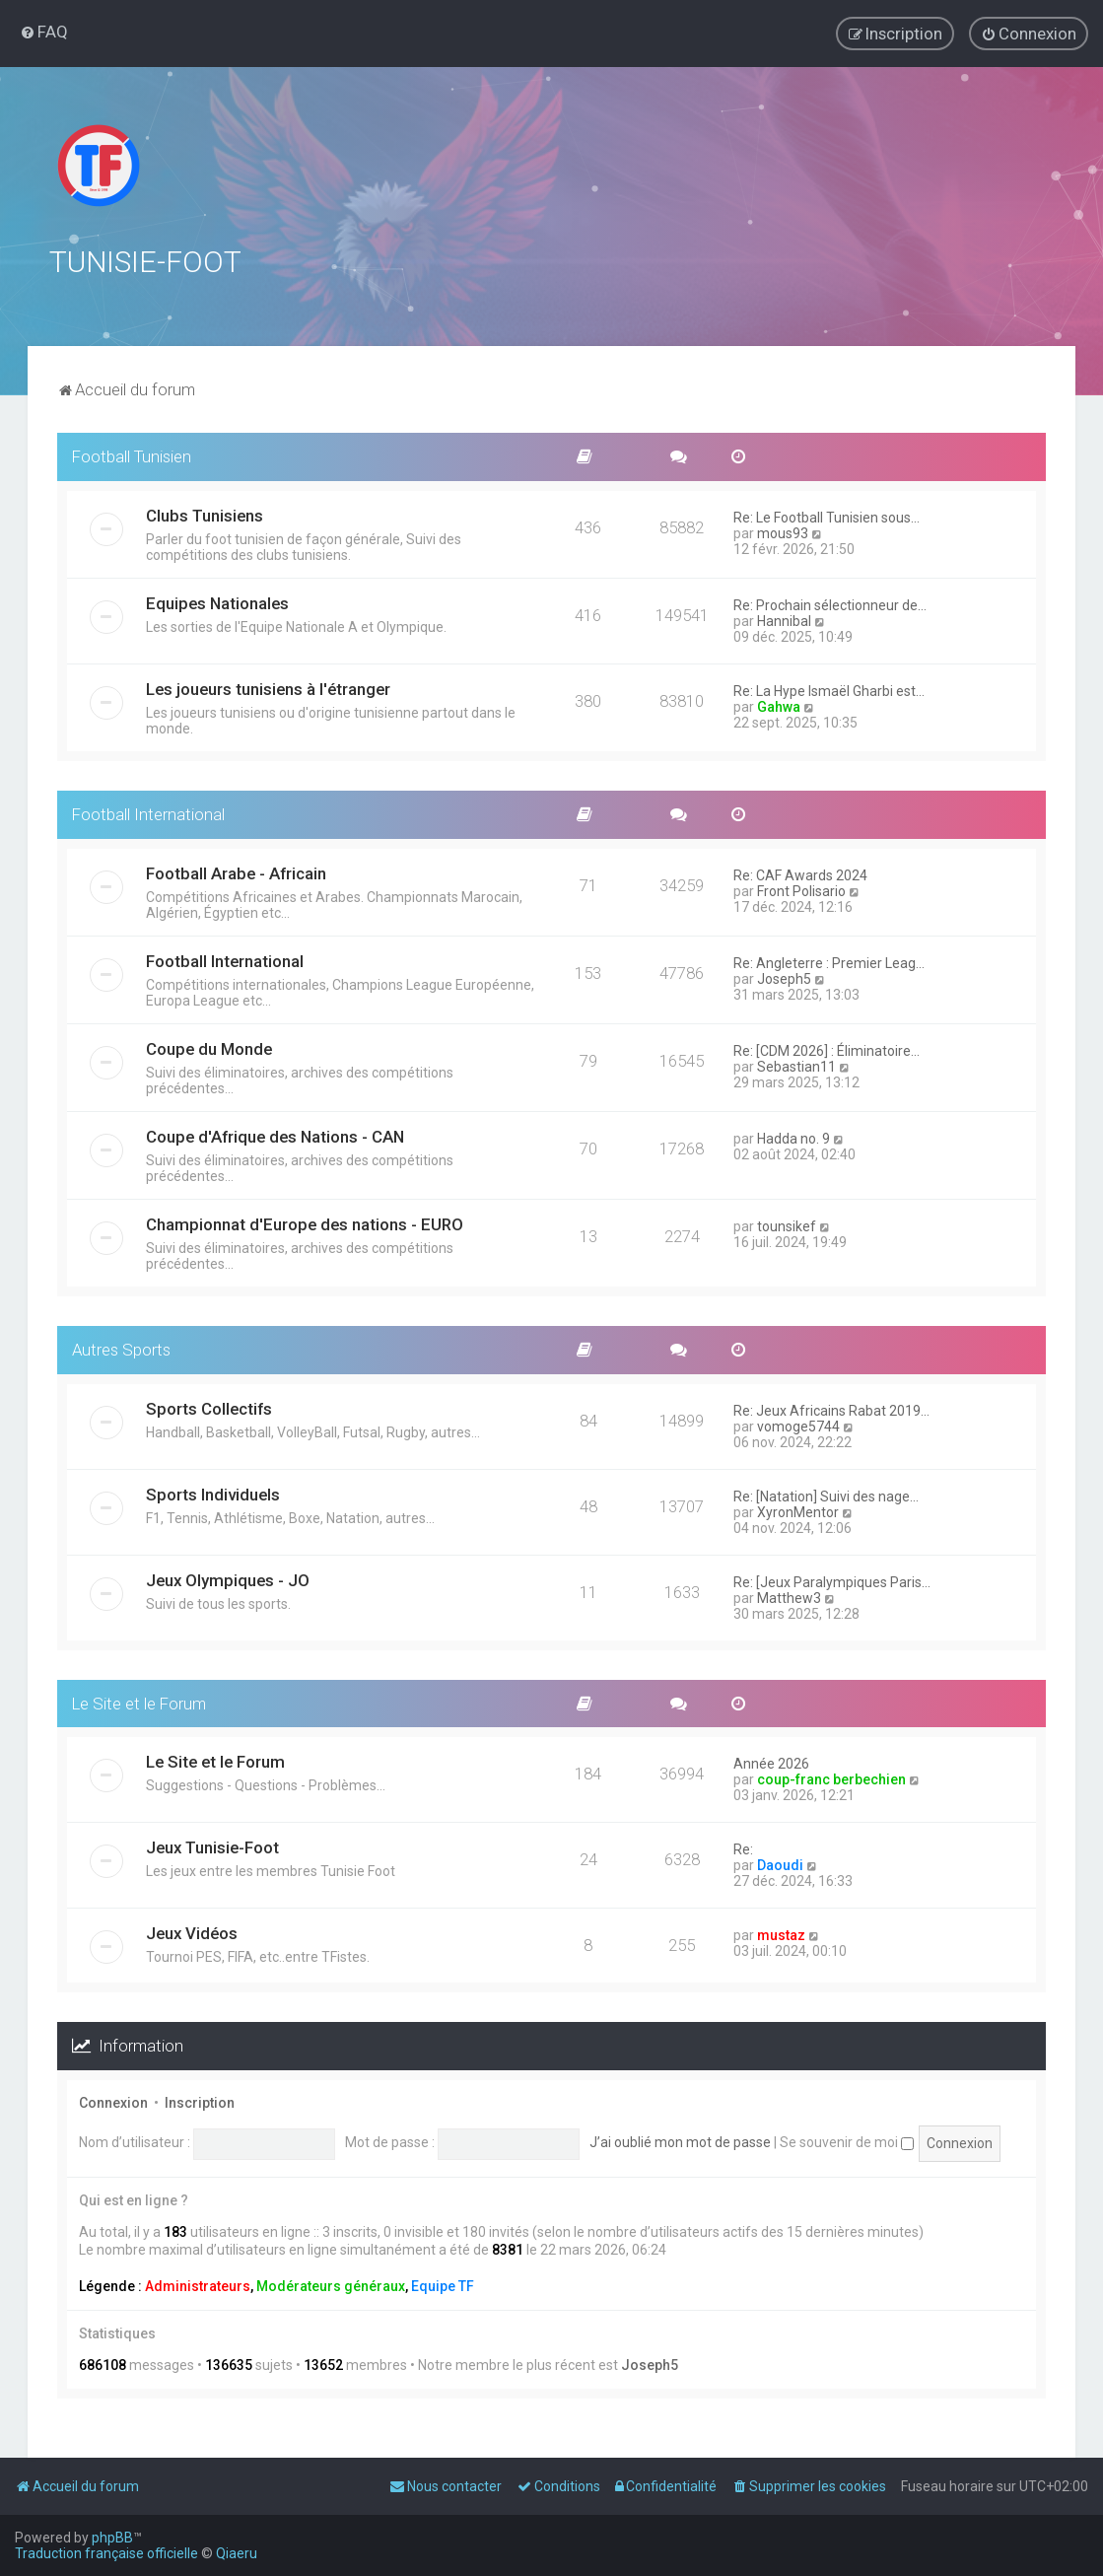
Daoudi (780, 1865)
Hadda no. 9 (793, 1138)
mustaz (781, 1935)
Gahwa (778, 706)
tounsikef (786, 1225)
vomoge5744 (798, 1425)
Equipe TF (442, 2285)
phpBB (112, 2537)
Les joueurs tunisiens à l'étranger (268, 688)
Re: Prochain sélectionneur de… (830, 604)
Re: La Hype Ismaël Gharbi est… (829, 690)
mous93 (782, 532)
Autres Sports (121, 1348)
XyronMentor (798, 1511)
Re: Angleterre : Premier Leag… (829, 962)
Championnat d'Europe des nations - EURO (304, 1223)
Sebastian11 (796, 1066)
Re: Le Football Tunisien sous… (826, 516)
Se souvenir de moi (847, 2142)
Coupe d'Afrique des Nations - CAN (275, 1136)
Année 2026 (771, 1764)
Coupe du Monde (209, 1048)
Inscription (200, 2103)
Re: (743, 1849)
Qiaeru (236, 2553)
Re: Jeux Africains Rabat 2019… (831, 1410)
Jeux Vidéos (192, 1933)
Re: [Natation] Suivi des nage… (826, 1495)
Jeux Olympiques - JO (228, 1579)
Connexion (113, 2103)
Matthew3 (789, 1597)
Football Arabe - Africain (236, 872)
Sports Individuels (213, 1493)
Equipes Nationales (217, 602)
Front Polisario (801, 890)
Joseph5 (784, 978)
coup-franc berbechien (831, 1779)
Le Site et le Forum (139, 1702)
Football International (148, 813)
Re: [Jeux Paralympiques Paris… (832, 1581)
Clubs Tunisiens (204, 514)
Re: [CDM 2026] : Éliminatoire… (826, 1050)
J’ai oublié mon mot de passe (680, 2142)
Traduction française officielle (106, 2553)
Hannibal (784, 620)
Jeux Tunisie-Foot (212, 1847)
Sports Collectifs (209, 1408)
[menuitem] (44, 31)
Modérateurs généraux (330, 2285)
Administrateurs (197, 2285)
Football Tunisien (131, 456)
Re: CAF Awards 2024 (800, 874)
